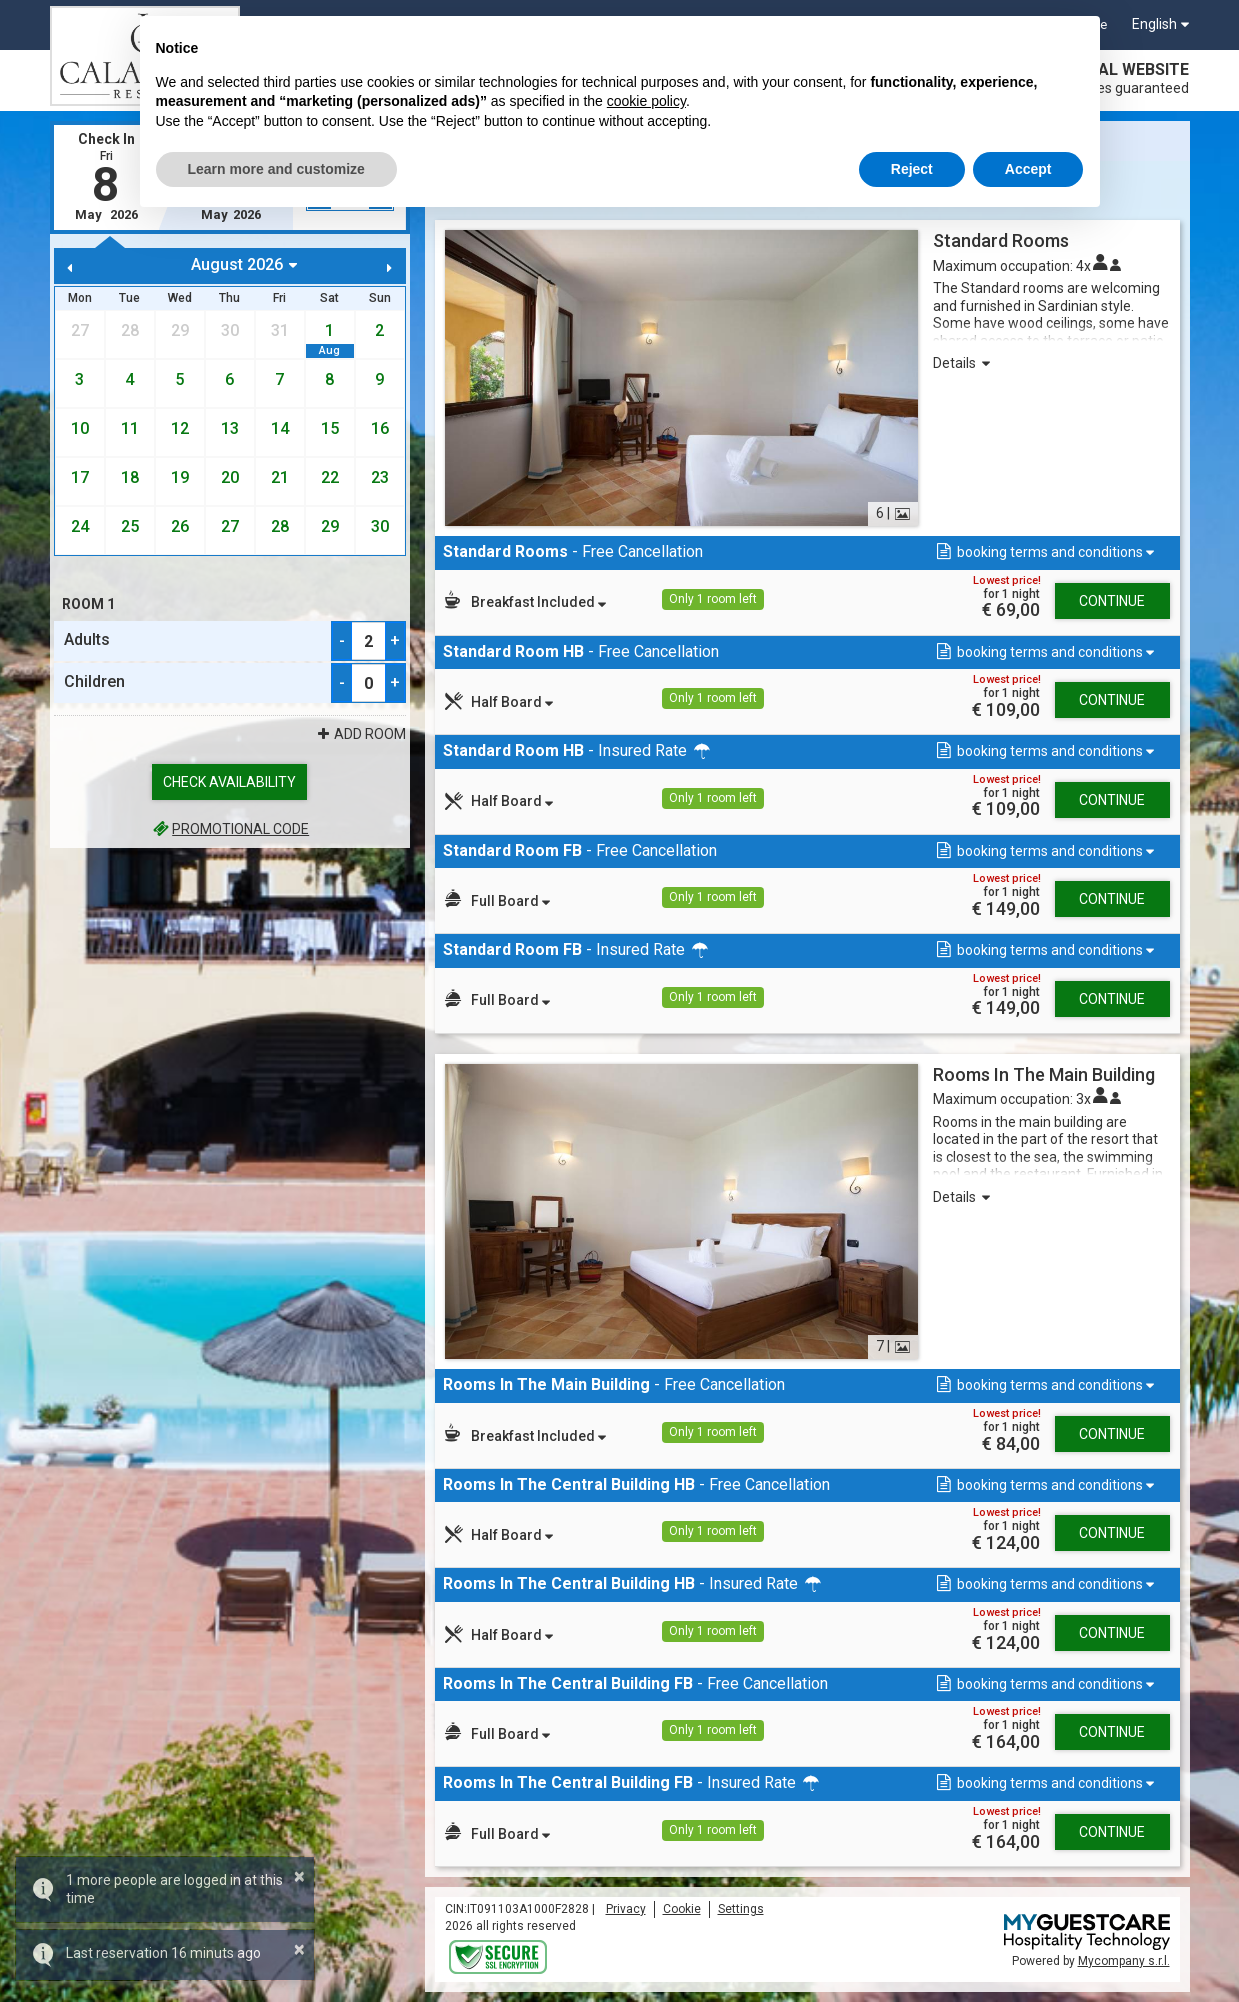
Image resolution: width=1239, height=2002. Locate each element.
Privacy (626, 1909)
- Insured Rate (578, 750)
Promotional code (229, 829)
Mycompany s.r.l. (1124, 1961)
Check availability (229, 782)
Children (94, 681)
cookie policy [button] (646, 101)
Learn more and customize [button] (276, 169)
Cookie (682, 1909)
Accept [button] (1028, 169)
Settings (741, 1909)
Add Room (360, 734)
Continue (1112, 601)
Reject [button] (912, 169)
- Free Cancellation (573, 551)
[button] (1043, 552)
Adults (87, 639)
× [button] (299, 1876)
